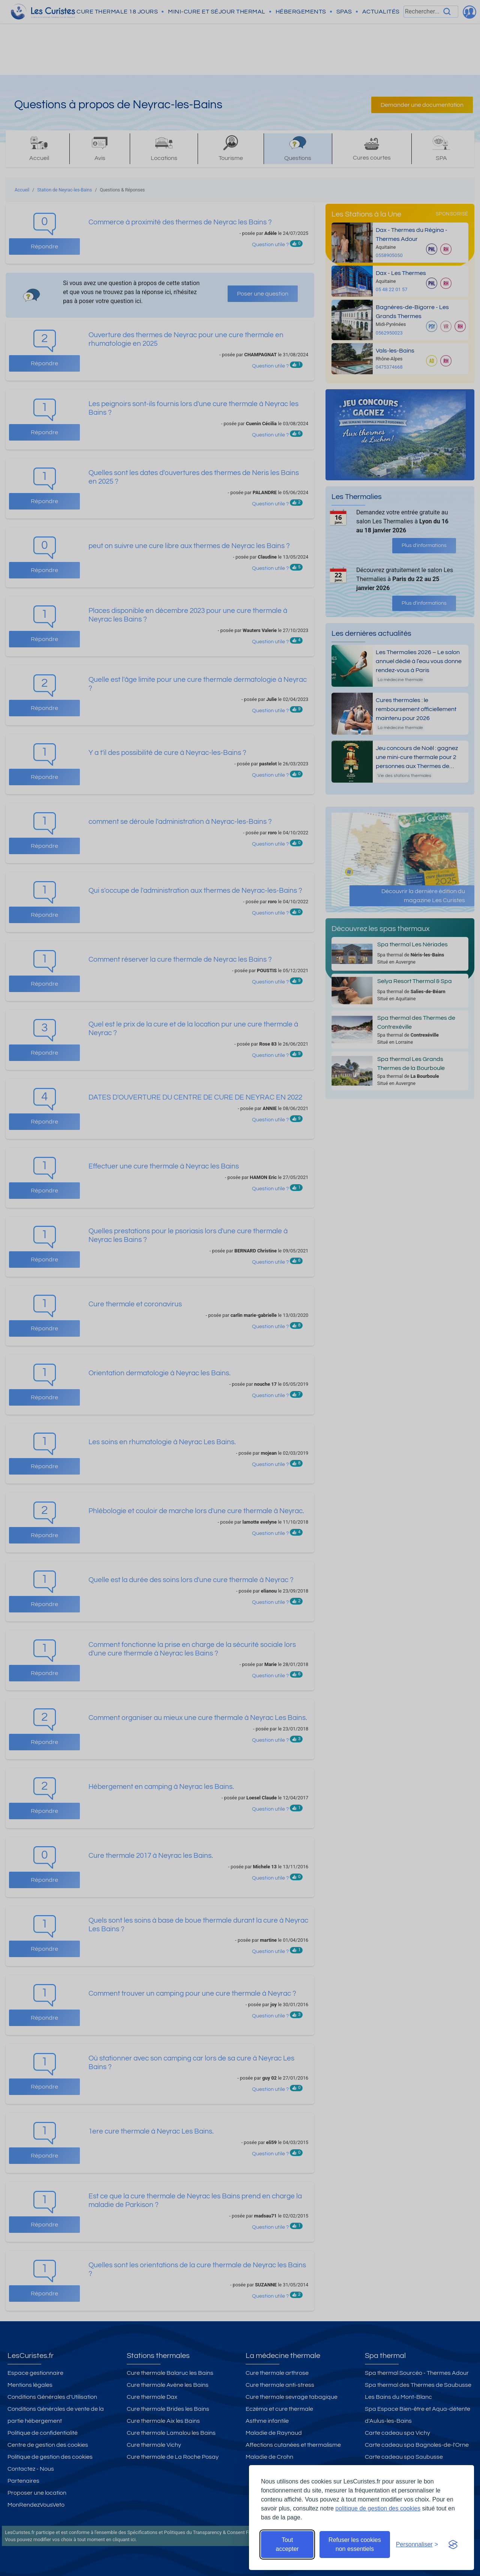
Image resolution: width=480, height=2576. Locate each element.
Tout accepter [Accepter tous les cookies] (287, 2544)
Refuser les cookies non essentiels (354, 2544)
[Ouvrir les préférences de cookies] (417, 2544)
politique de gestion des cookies (377, 2508)
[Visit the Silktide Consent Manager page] (453, 2545)
